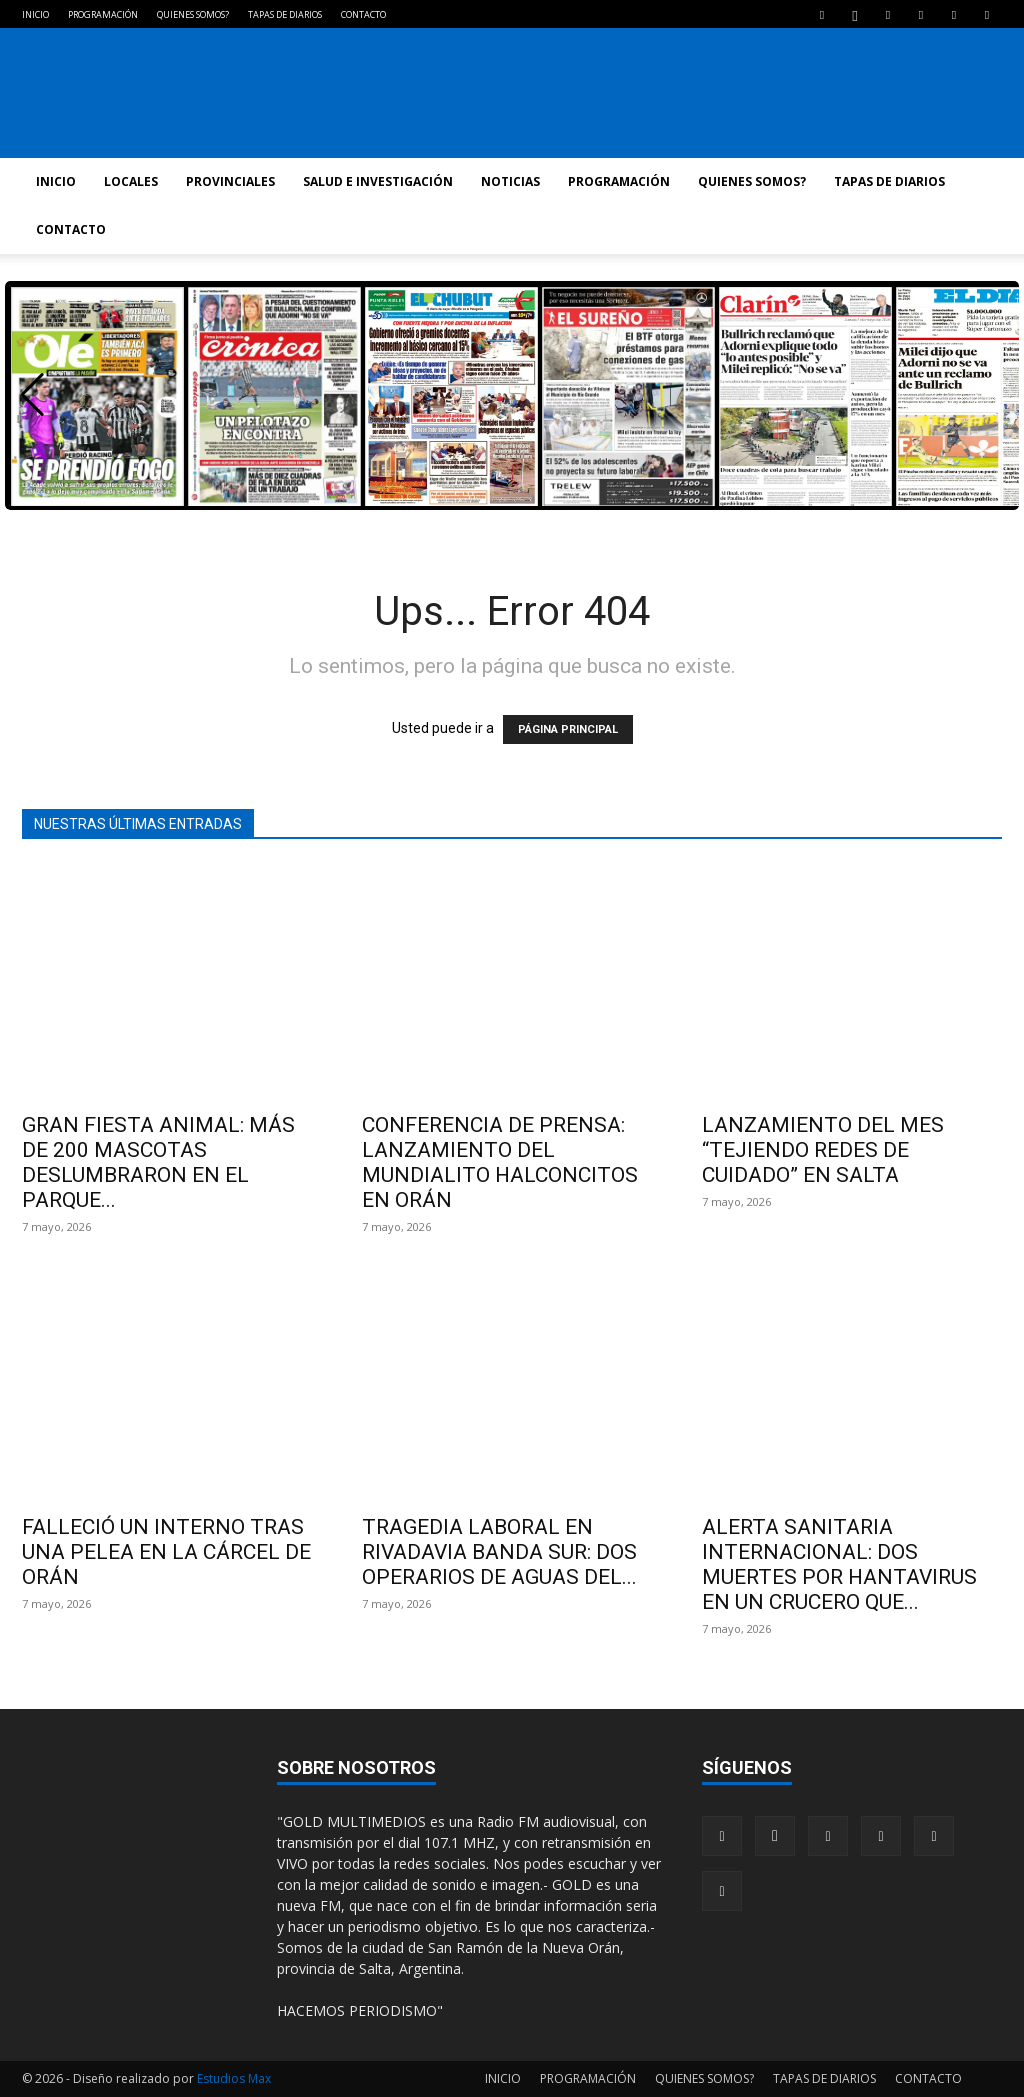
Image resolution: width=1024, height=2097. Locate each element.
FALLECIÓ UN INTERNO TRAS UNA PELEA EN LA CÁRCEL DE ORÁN (166, 1552)
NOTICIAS (510, 181)
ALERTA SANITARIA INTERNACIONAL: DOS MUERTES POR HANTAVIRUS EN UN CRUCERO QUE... (839, 1564)
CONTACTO (363, 14)
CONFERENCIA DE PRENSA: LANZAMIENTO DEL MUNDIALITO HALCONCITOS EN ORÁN (500, 1162)
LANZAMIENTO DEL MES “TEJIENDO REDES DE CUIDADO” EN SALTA (823, 1150)
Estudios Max (234, 2078)
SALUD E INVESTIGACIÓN (378, 181)
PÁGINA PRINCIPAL (568, 729)
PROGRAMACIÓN (103, 14)
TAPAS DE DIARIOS (285, 14)
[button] (32, 395)
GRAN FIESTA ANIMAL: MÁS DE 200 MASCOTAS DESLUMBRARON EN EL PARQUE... (158, 1162)
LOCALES (131, 181)
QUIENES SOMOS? (193, 14)
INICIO (35, 14)
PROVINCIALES (230, 181)
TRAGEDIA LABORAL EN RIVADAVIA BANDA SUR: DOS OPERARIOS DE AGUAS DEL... (499, 1552)
